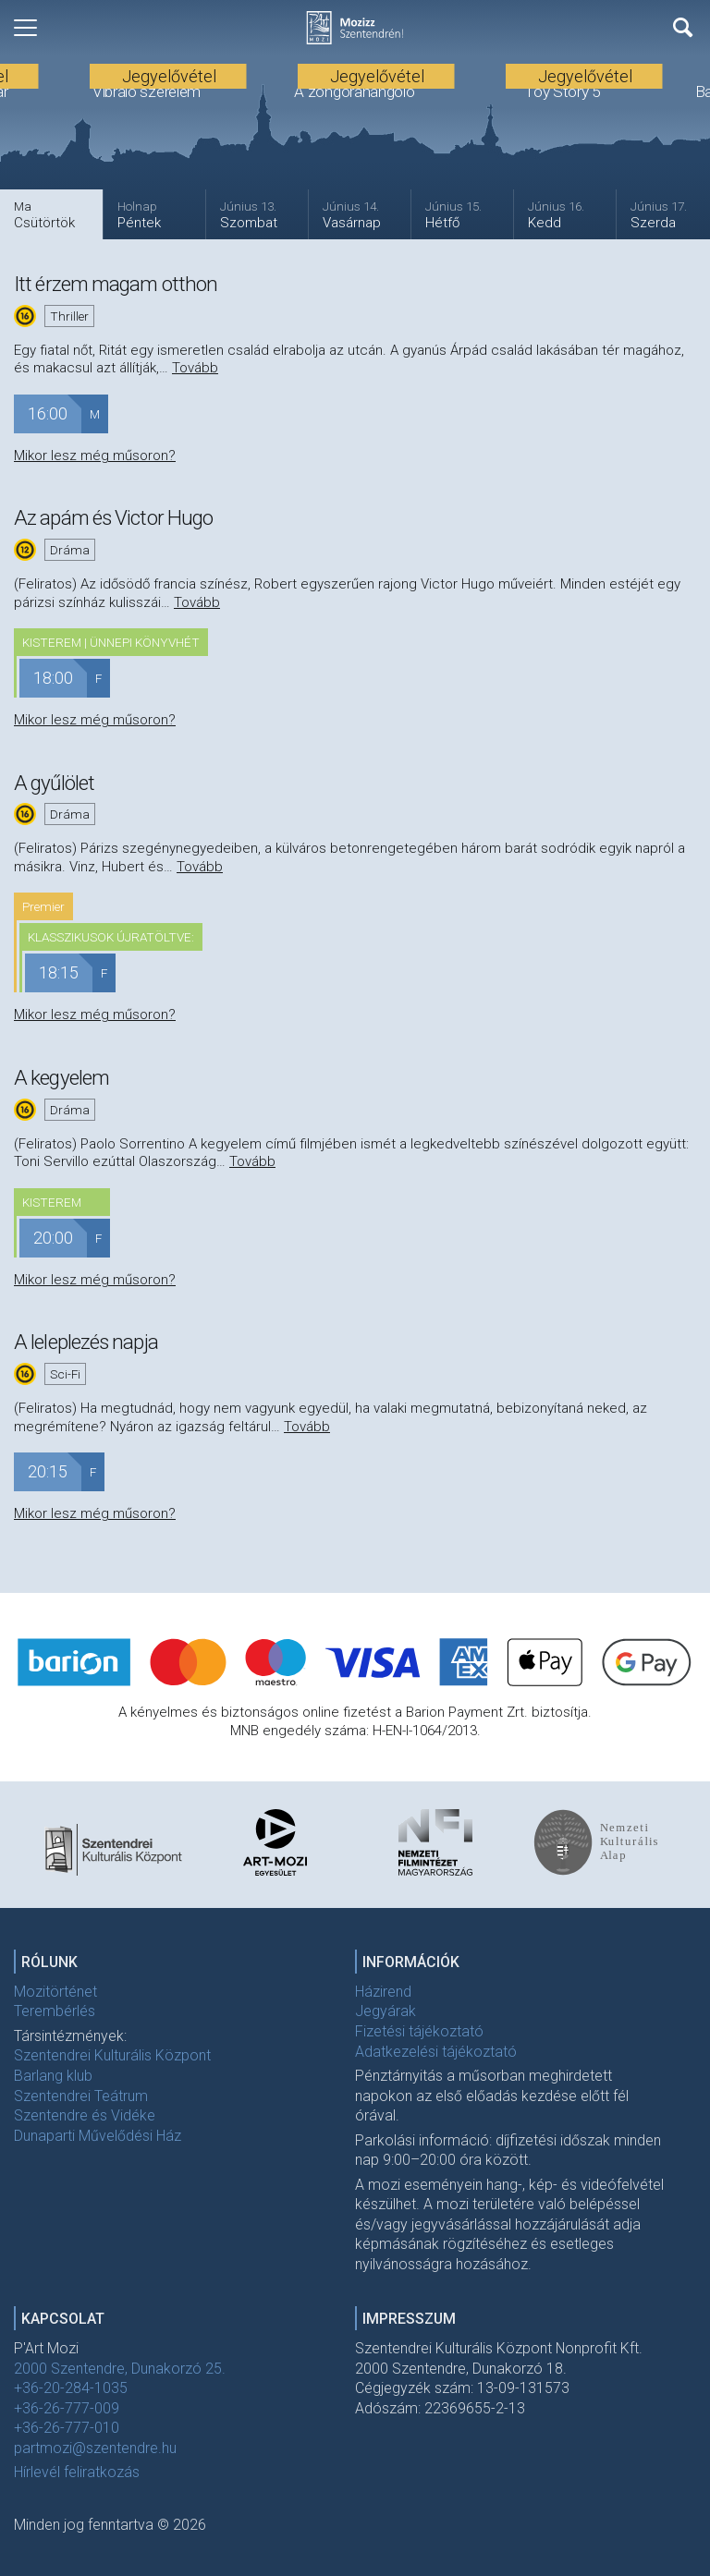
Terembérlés (54, 2011)
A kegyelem (61, 1077)
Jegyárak (385, 2011)
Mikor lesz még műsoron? (95, 455)
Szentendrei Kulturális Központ (112, 2055)
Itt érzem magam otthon (115, 284)
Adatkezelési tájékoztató (436, 2051)
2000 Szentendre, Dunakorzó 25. (120, 2368)
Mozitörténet (55, 1991)
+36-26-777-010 (66, 2427)
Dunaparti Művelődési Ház (97, 2136)
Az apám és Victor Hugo (113, 517)
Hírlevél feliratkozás (77, 2472)
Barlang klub (53, 2075)
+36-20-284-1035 (71, 2388)
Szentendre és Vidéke (84, 2115)
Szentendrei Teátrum (81, 2096)
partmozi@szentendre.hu (95, 2448)
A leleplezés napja (86, 1342)
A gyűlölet (54, 783)
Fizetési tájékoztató (419, 2031)
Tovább (195, 367)
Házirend (383, 1991)
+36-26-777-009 (66, 2408)
